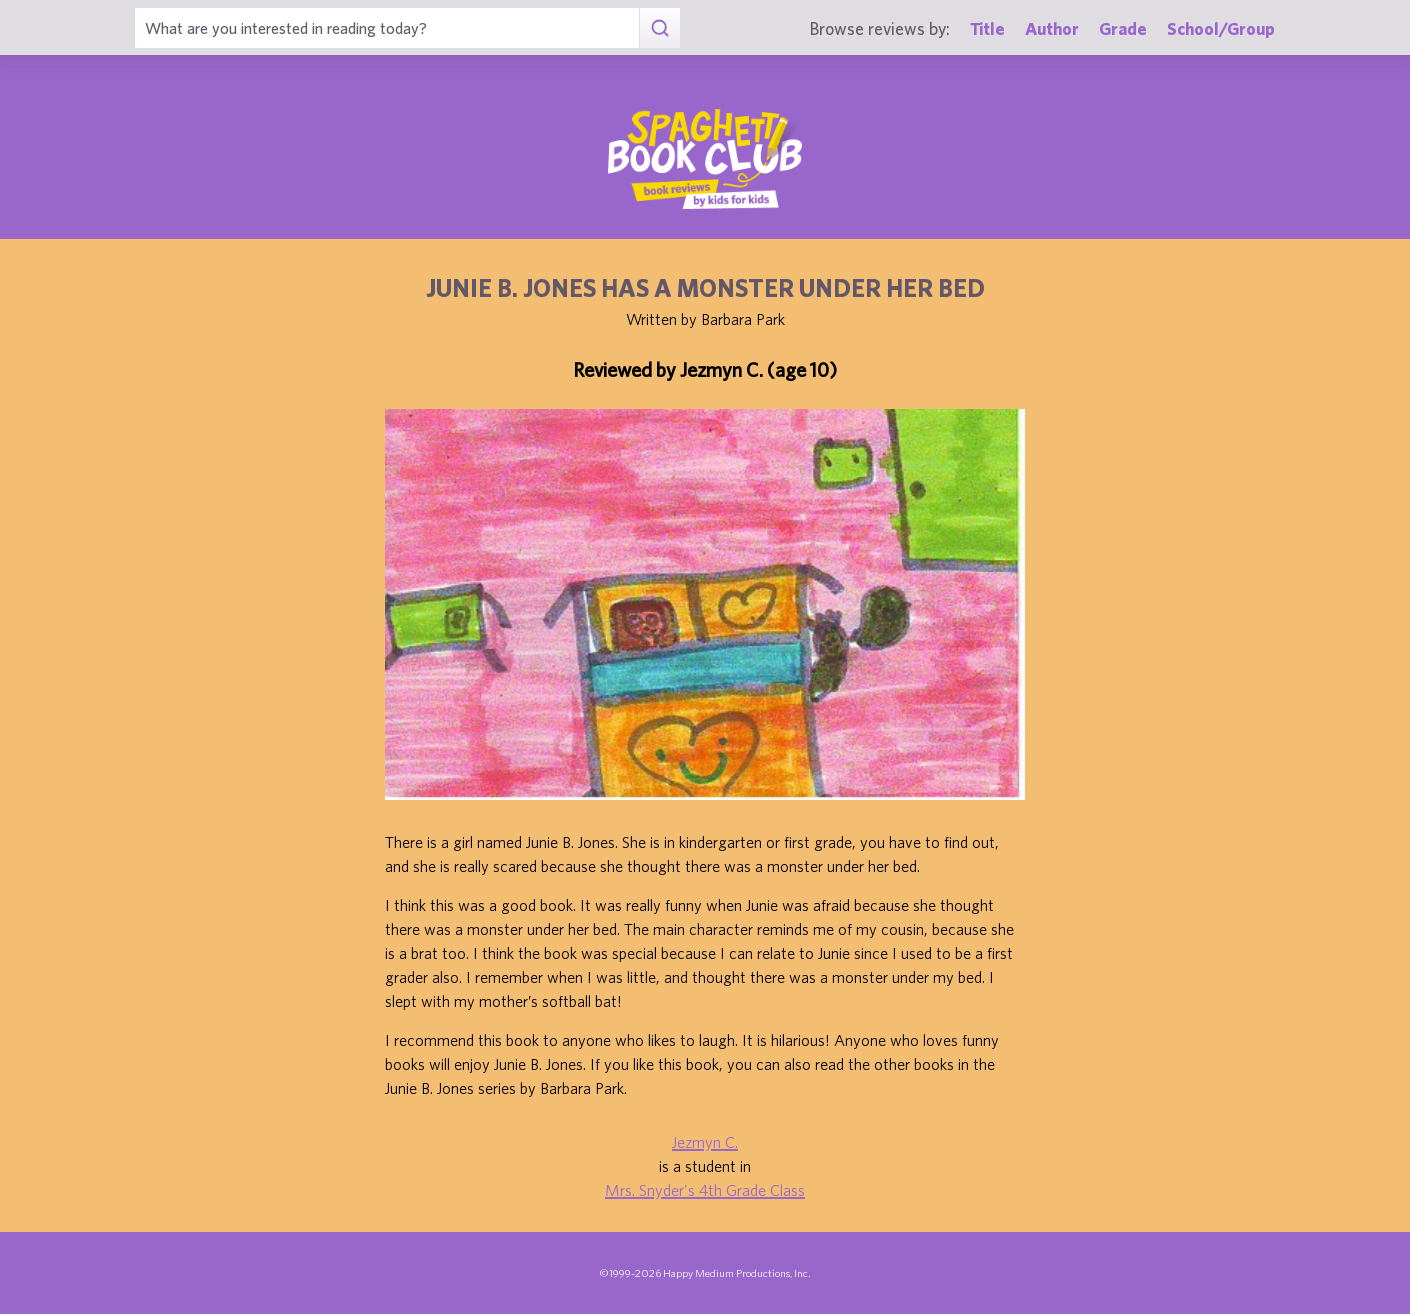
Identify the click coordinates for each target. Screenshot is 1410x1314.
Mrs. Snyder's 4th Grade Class (705, 1190)
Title (987, 28)
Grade (1123, 28)
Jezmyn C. (705, 1142)
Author (1052, 28)
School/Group (1221, 28)
